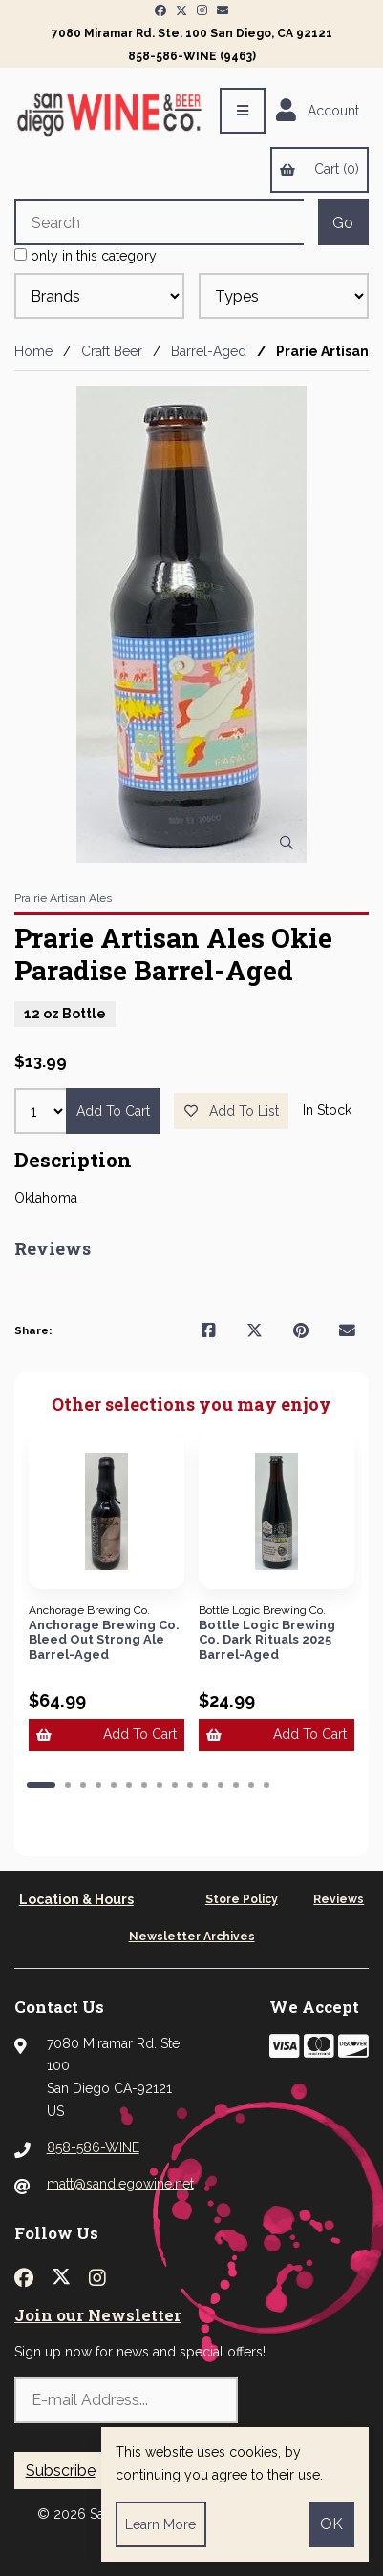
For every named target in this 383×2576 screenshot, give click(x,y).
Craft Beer (111, 351)
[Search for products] (159, 222)
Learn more (160, 2524)
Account (317, 110)
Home (33, 351)
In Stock (327, 1110)
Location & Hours (76, 1899)
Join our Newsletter (97, 2315)
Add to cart (113, 1111)
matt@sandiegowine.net (120, 2183)
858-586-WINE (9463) (192, 56)
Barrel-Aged (208, 351)
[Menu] (243, 111)
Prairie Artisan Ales (63, 898)
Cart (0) (319, 169)
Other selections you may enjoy (191, 1404)
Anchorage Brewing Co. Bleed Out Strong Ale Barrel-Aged (104, 1640)
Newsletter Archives (192, 1936)
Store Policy (241, 1899)
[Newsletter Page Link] (222, 10)
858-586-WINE (93, 2147)
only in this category (85, 255)
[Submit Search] (343, 222)
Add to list (231, 1111)
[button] (41, 1785)
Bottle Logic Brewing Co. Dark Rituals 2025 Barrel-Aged (267, 1640)
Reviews (338, 1899)
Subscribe (61, 2470)
